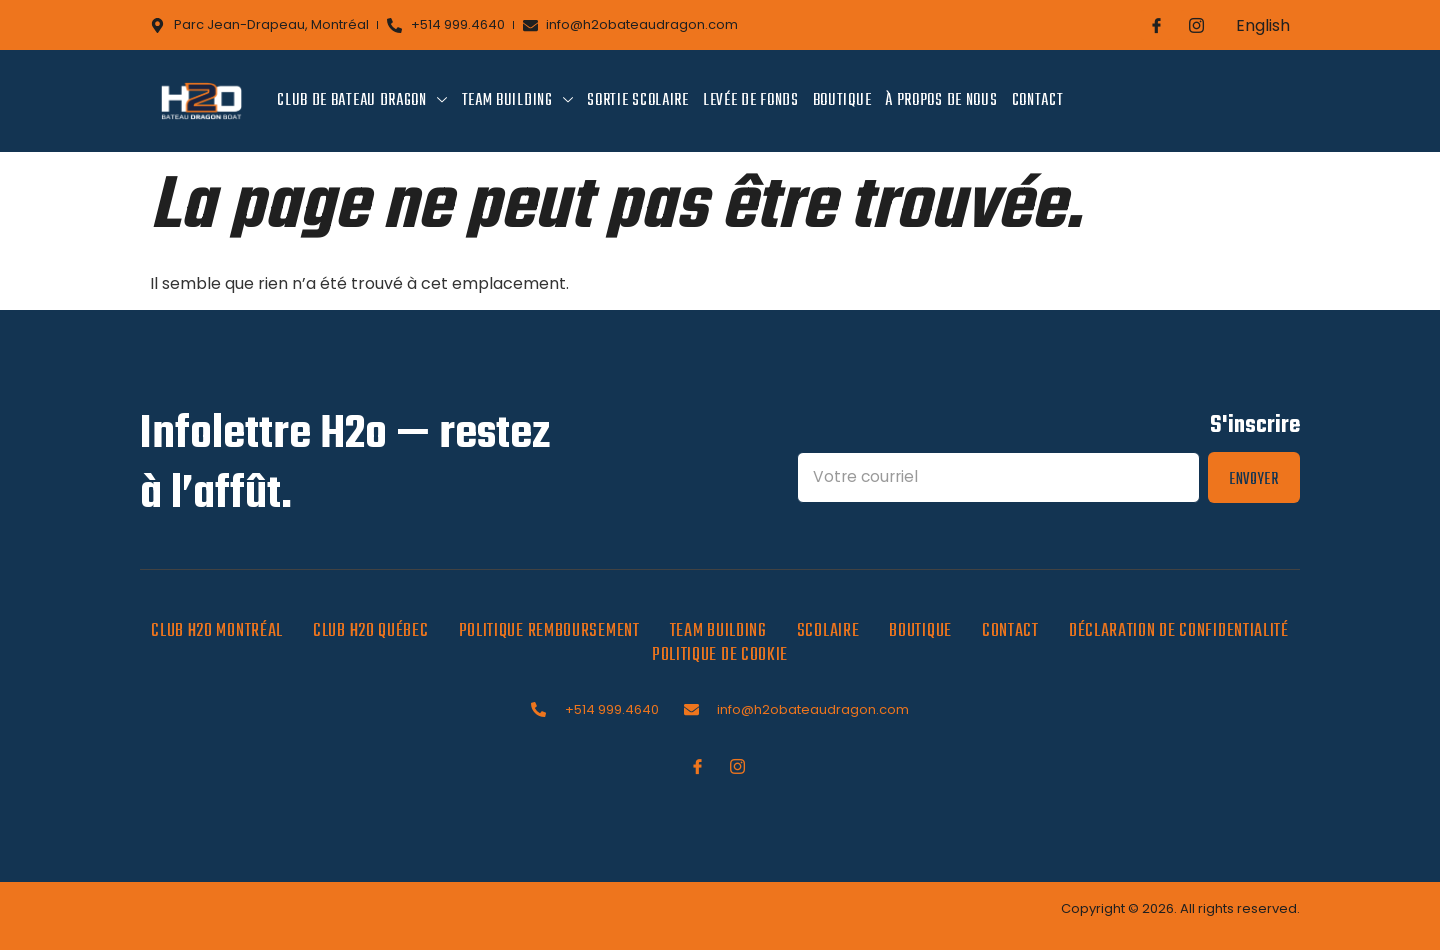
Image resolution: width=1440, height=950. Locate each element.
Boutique (842, 101)
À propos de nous (941, 101)
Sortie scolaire (638, 101)
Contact (1038, 101)
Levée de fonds (751, 101)
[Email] (997, 477)
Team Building (518, 101)
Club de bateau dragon (362, 101)
